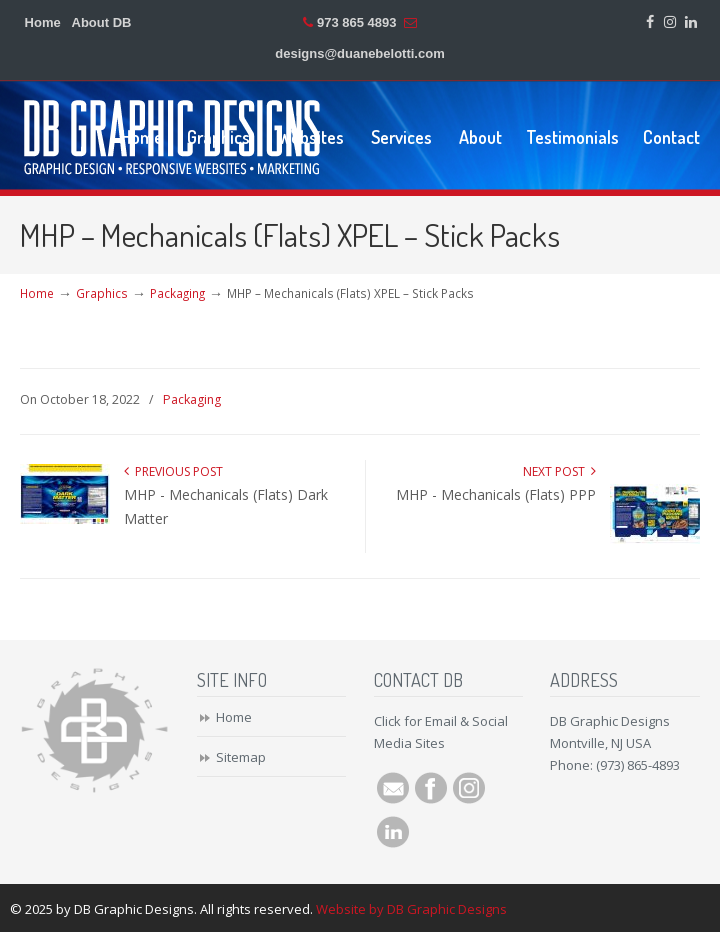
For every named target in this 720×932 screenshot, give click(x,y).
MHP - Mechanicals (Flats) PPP (496, 494)
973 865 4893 (357, 22)
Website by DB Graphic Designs (411, 909)
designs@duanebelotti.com (359, 53)
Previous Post (173, 471)
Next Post (559, 471)
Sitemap (241, 757)
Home (43, 22)
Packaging (177, 293)
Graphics (102, 293)
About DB (102, 22)
